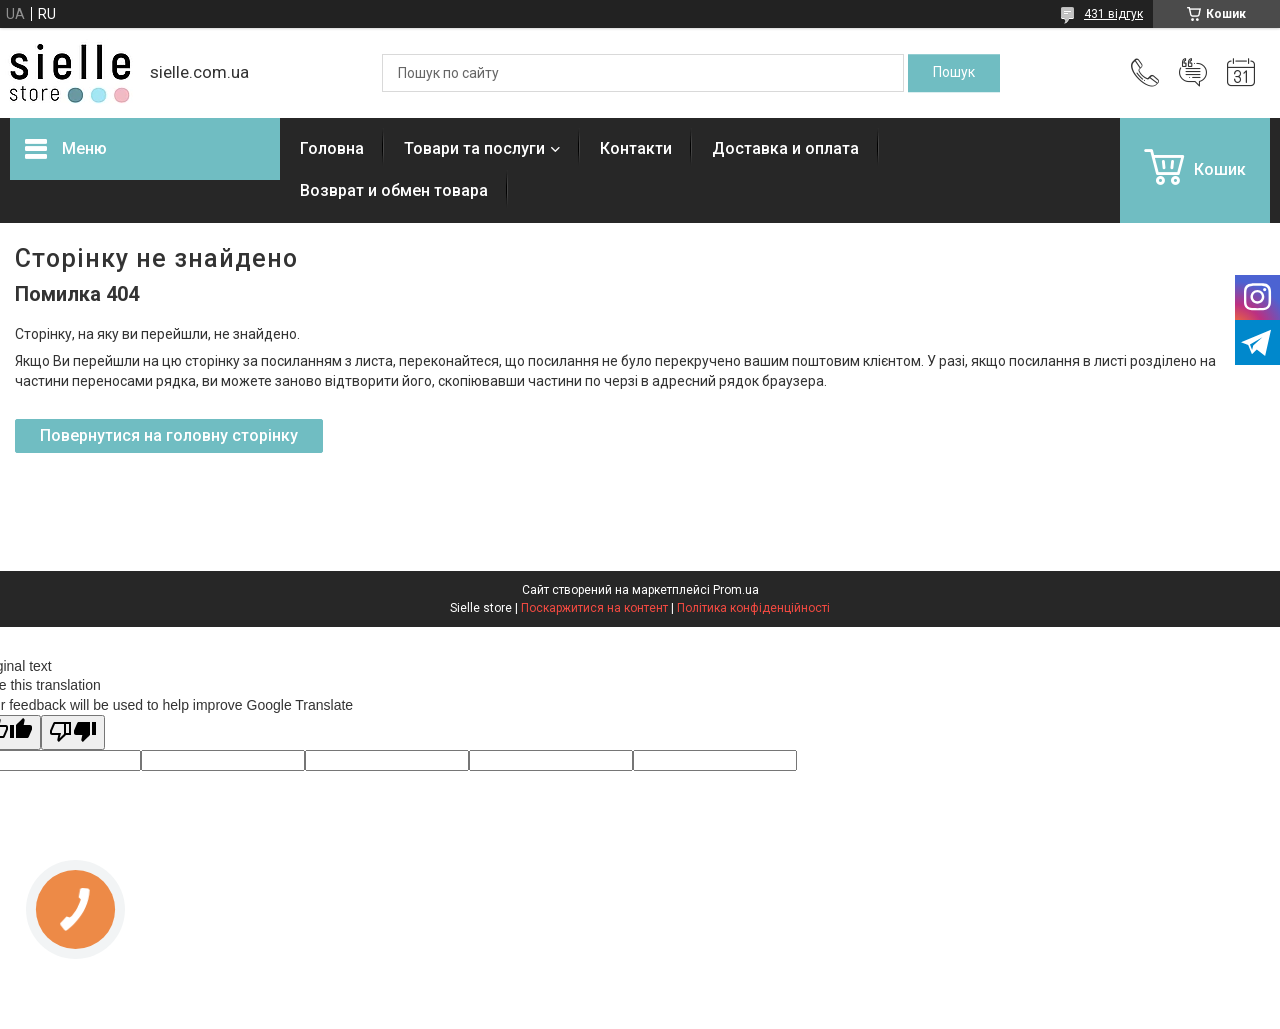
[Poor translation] (73, 732)
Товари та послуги (474, 148)
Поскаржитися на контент (594, 608)
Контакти (636, 148)
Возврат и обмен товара (394, 190)
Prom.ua (736, 590)
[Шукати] (954, 73)
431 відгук (1113, 14)
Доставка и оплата (785, 148)
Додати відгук (1193, 73)
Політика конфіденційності (753, 608)
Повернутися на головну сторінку (169, 435)
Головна (332, 148)
